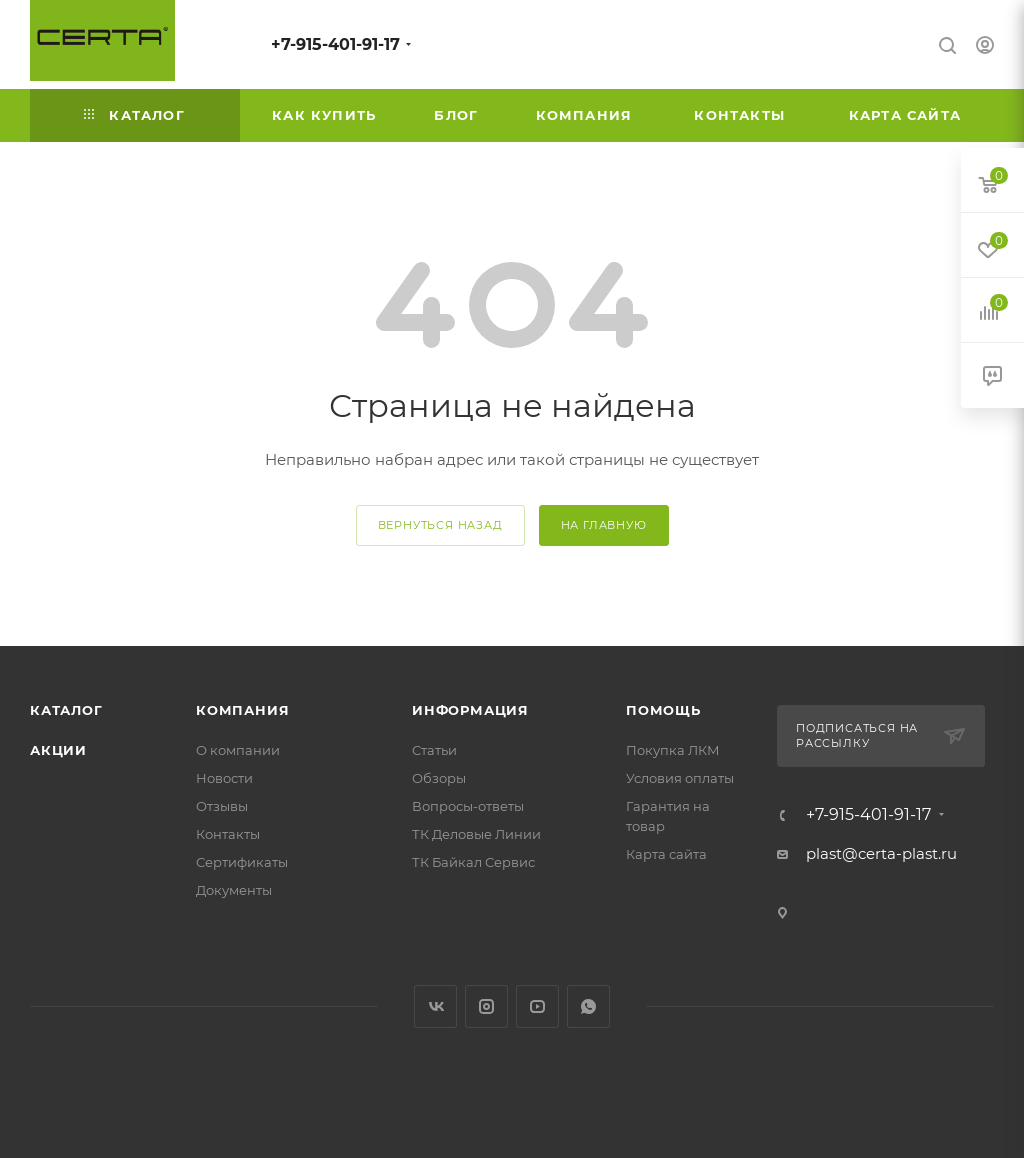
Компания (242, 710)
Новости (224, 778)
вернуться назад (440, 525)
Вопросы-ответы (468, 806)
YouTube (537, 1006)
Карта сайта (666, 854)
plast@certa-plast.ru (881, 853)
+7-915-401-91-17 (335, 44)
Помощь (663, 710)
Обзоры (439, 778)
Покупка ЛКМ (673, 750)
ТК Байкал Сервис (473, 862)
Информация (470, 710)
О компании (238, 750)
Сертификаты (242, 862)
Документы (234, 890)
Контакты (228, 834)
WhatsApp (588, 1006)
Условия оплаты (680, 778)
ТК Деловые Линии (476, 834)
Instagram (486, 1006)
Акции (58, 750)
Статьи (434, 750)
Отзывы (222, 806)
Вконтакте (435, 1006)
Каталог (66, 710)
